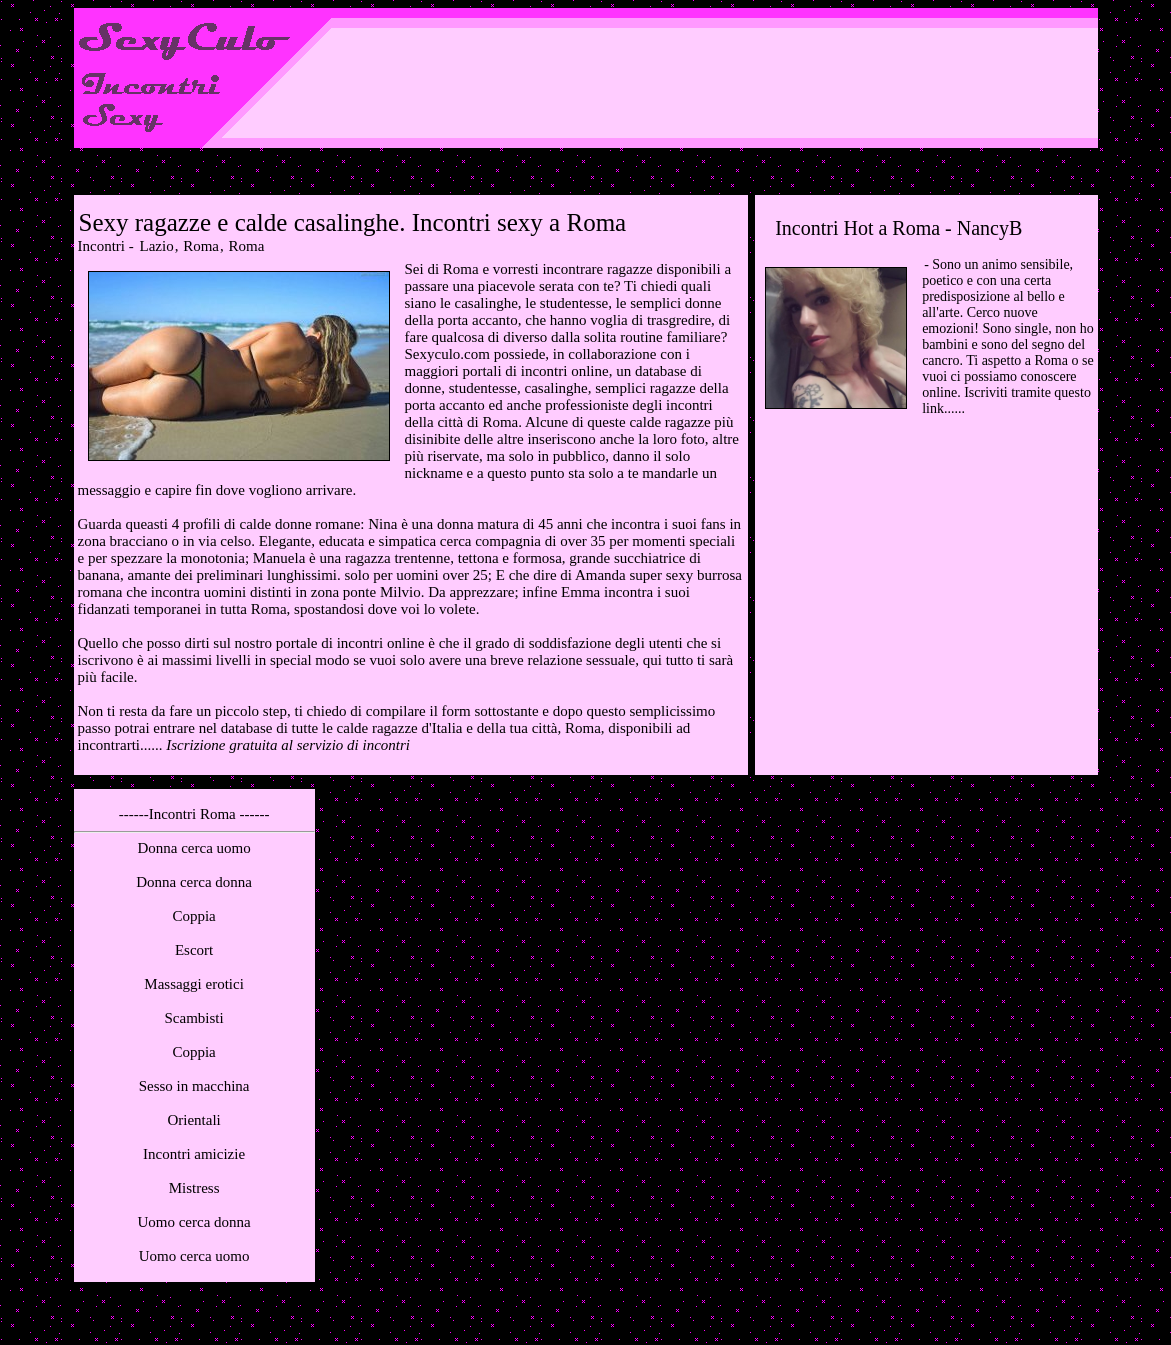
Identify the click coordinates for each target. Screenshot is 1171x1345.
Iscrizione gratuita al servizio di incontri (288, 745)
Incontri (101, 246)
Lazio (156, 246)
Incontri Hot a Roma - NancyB (898, 228)
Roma (201, 246)
